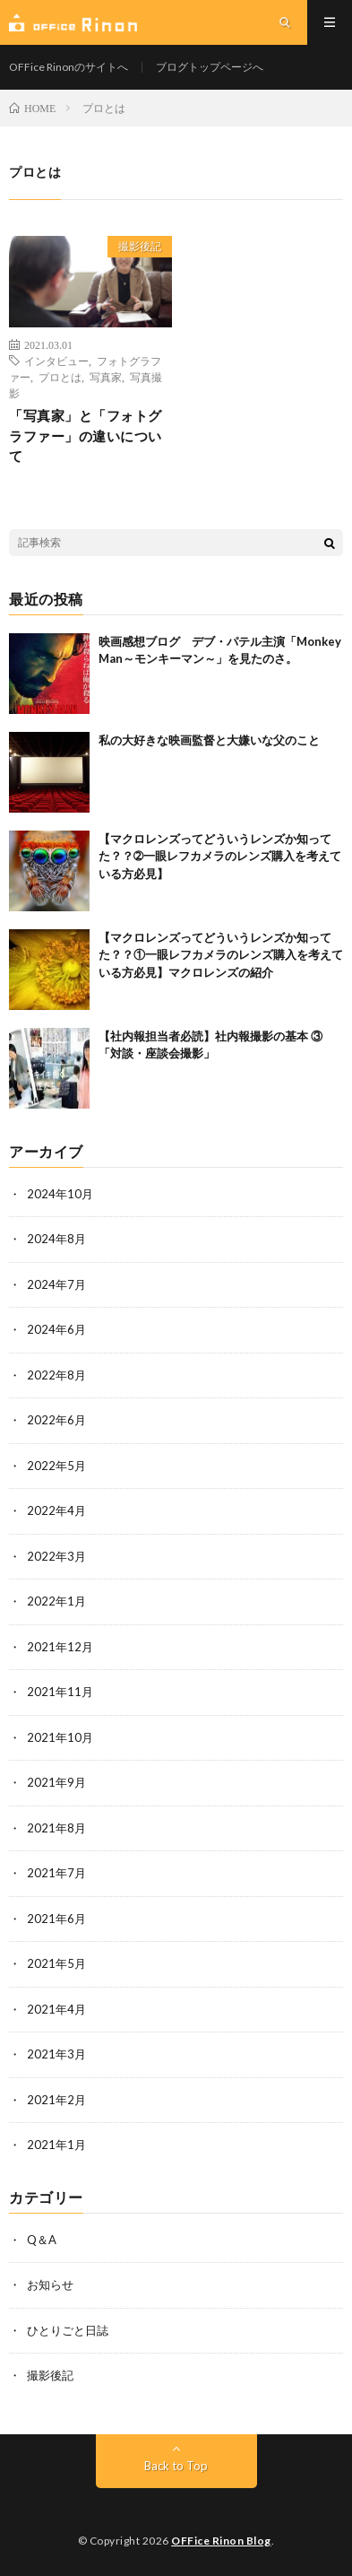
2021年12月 (60, 1647)
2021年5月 (56, 1963)
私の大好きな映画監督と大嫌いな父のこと (209, 740)
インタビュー (56, 360)
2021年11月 (60, 1691)
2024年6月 (56, 1329)
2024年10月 (60, 1194)
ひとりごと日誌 (67, 2330)
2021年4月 (56, 2009)
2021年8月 (56, 1828)
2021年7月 (56, 1873)
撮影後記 (139, 246)
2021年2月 (56, 2100)
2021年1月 (56, 2144)
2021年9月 (56, 1782)
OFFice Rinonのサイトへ (68, 67)
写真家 (106, 376)
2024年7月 (56, 1284)
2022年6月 (56, 1420)
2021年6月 (56, 1918)
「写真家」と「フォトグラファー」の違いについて (85, 435)
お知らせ (50, 2284)
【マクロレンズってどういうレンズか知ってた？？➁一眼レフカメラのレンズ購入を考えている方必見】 (220, 856)
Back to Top (176, 2466)
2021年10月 (60, 1737)
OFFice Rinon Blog (221, 2540)
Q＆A (41, 2239)
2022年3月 (56, 1556)
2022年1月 (56, 1601)
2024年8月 (56, 1238)
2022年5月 (56, 1465)
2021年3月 (56, 2054)
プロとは (60, 376)
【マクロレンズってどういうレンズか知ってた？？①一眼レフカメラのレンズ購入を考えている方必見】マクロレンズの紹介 (221, 954)
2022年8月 (56, 1375)
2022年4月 (56, 1510)
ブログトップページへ (209, 67)
